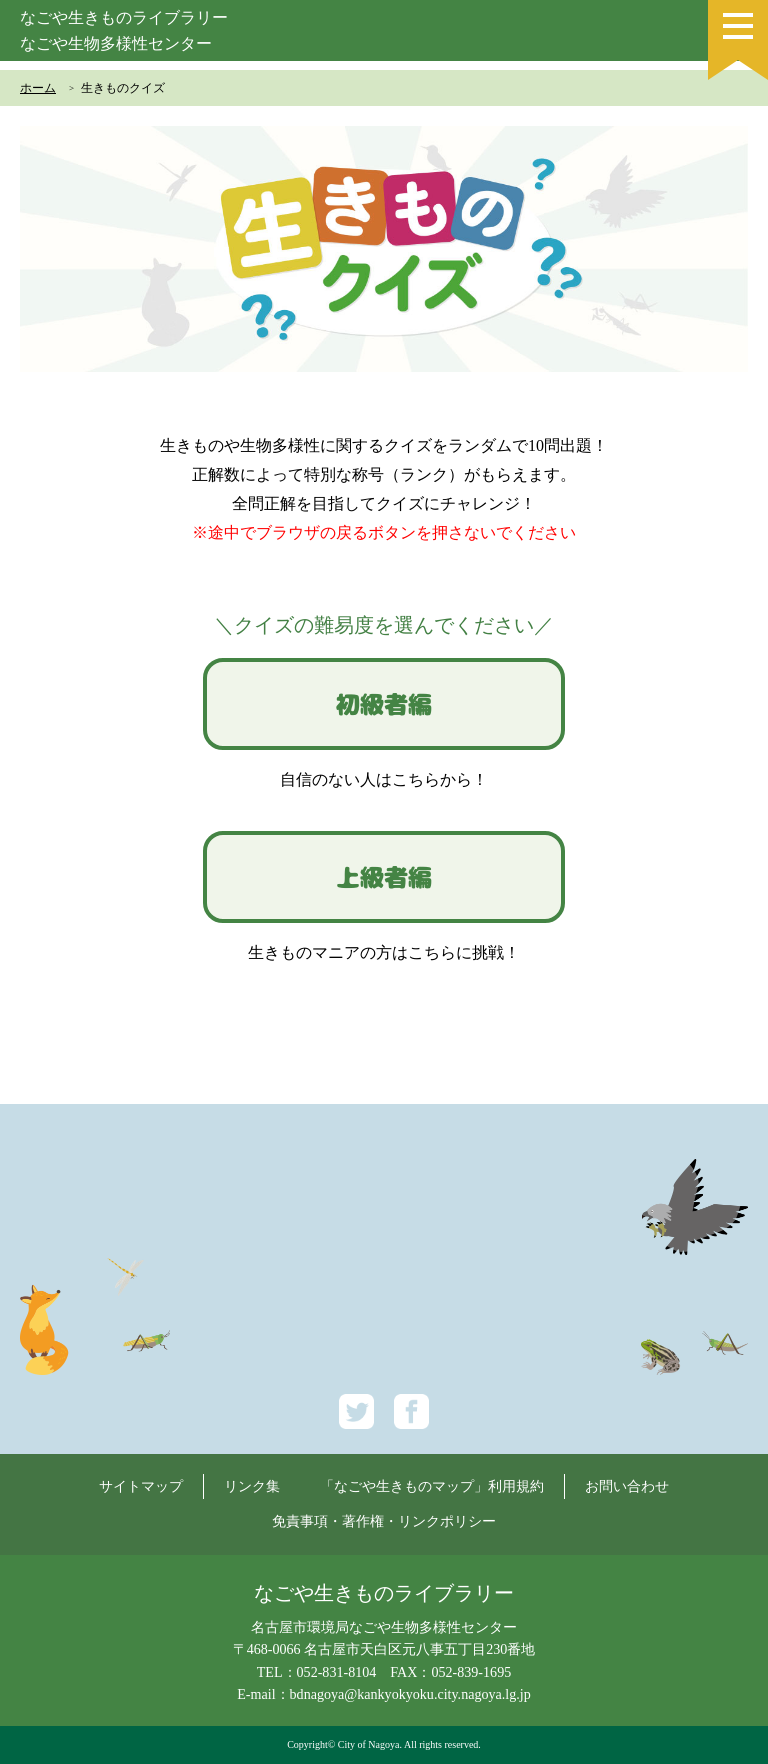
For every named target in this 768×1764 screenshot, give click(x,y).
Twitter (356, 1411)
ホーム (38, 88)
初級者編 (384, 704)
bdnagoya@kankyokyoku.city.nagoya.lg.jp (410, 1694)
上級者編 (384, 877)
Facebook (411, 1411)
